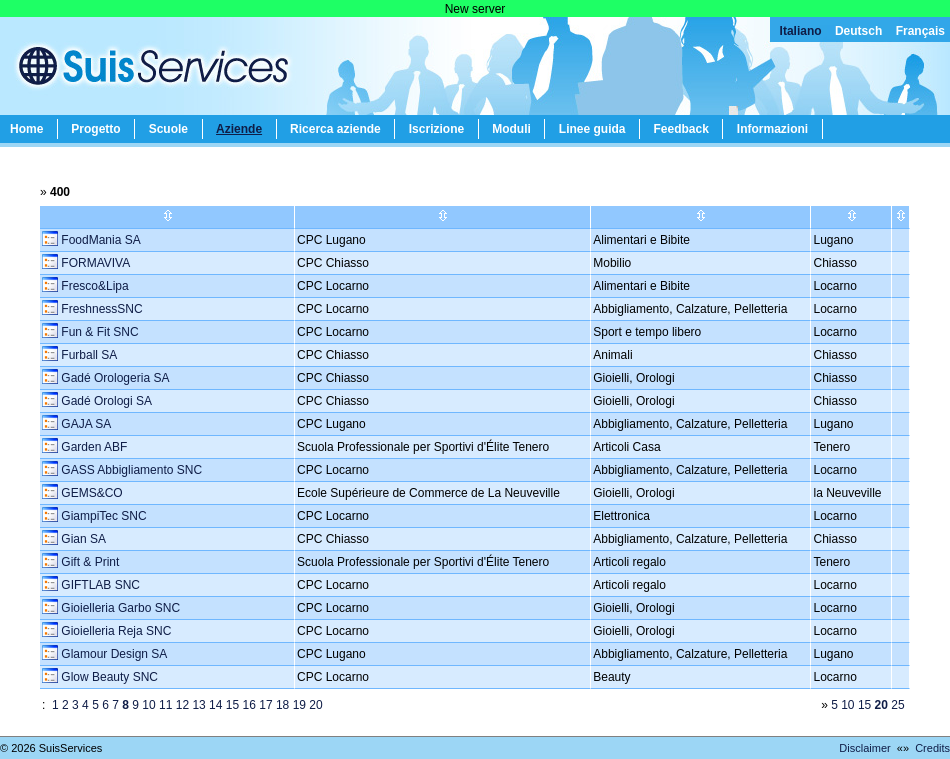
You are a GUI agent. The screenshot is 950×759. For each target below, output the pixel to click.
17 (265, 705)
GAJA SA (84, 424)
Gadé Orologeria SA (113, 378)
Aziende (239, 129)
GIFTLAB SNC (99, 585)
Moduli (511, 129)
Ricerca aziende (335, 129)
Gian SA (82, 539)
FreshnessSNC (100, 309)
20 (315, 705)
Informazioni (772, 129)
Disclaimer (864, 748)
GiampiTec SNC (102, 516)
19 (299, 705)
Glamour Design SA (112, 654)
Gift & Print (88, 562)
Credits (932, 748)
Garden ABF (92, 447)
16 (249, 705)
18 (282, 705)
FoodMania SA (99, 240)
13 (198, 705)
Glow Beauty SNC (108, 677)
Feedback (680, 129)
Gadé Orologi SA (105, 401)
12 (182, 705)
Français (920, 31)
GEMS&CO (90, 493)
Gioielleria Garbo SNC (119, 608)
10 (148, 705)
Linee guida (592, 129)
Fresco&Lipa (93, 286)
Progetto (95, 129)
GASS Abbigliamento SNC (130, 470)
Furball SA (87, 355)
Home (26, 129)
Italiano (801, 31)
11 (165, 705)
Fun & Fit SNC (98, 332)
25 (897, 705)
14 (215, 705)
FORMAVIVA (94, 263)
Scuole (168, 129)
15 (232, 705)
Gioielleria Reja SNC (114, 631)
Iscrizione (436, 129)
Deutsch (858, 31)
